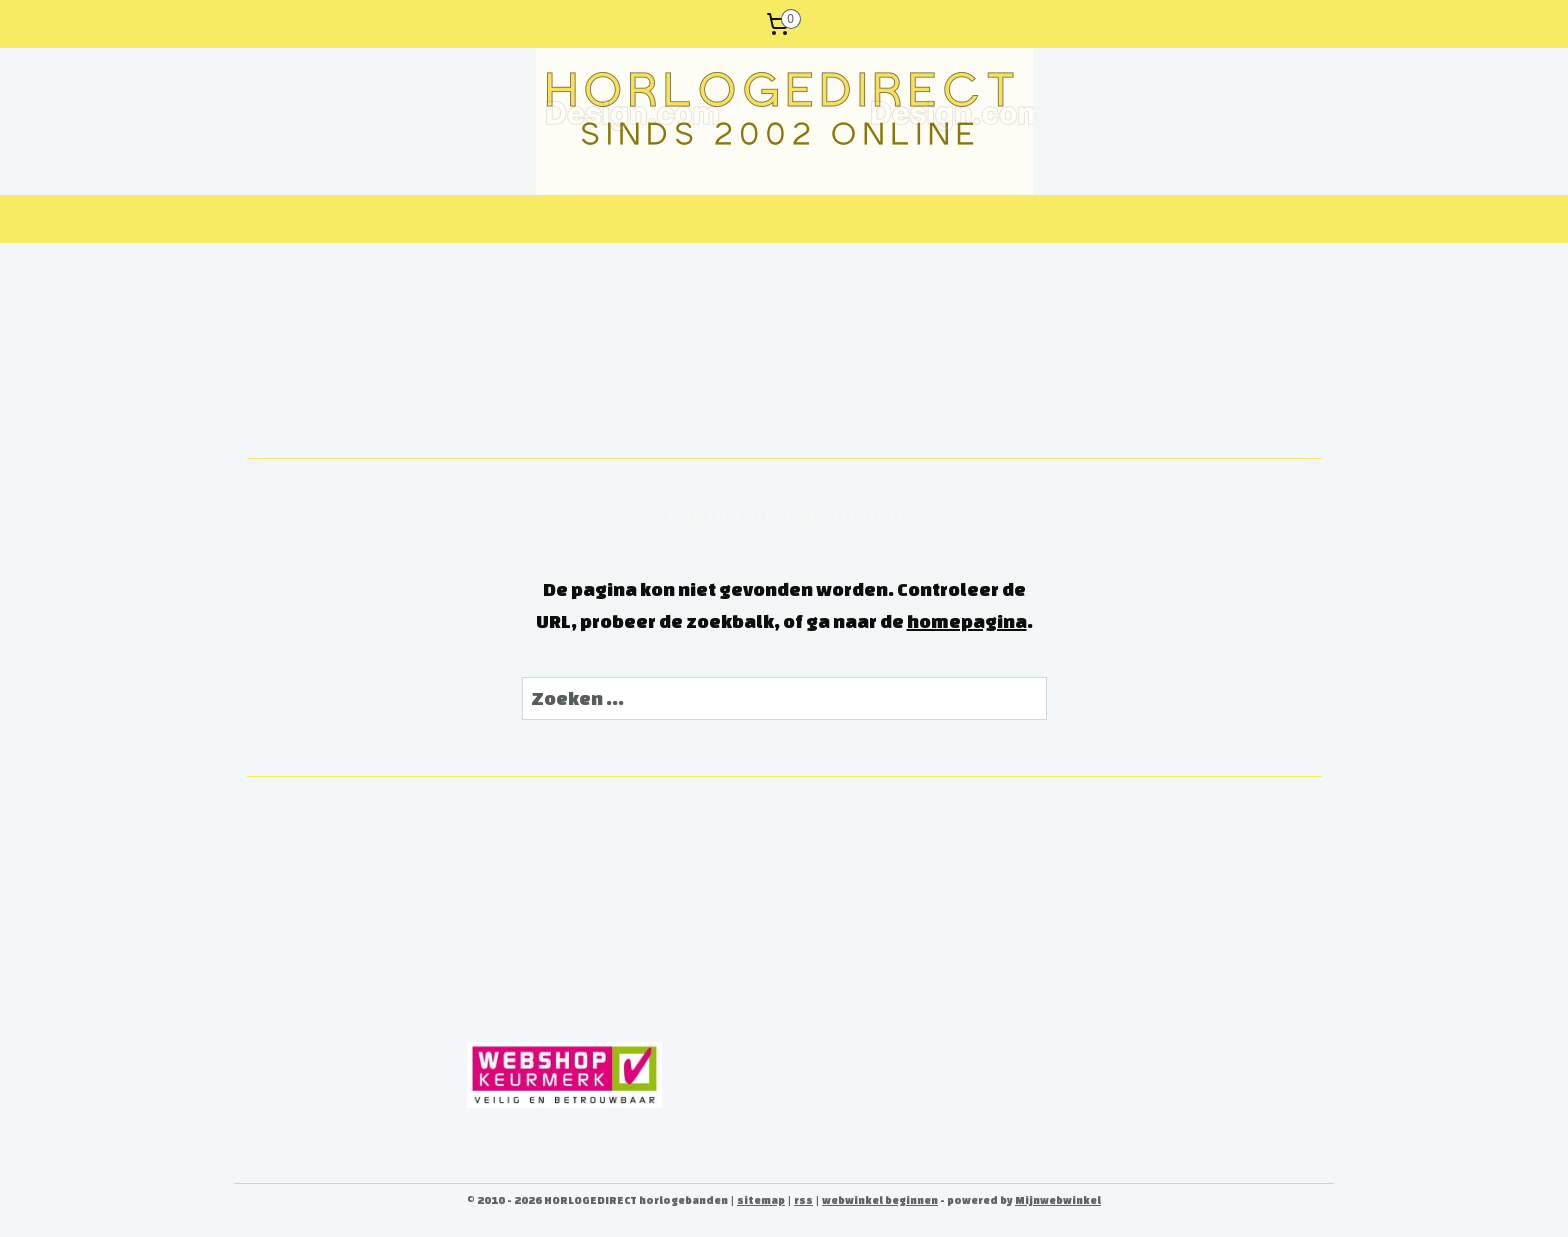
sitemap (761, 1200)
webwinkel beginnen (880, 1200)
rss (803, 1200)
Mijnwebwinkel (1058, 1200)
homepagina (967, 621)
